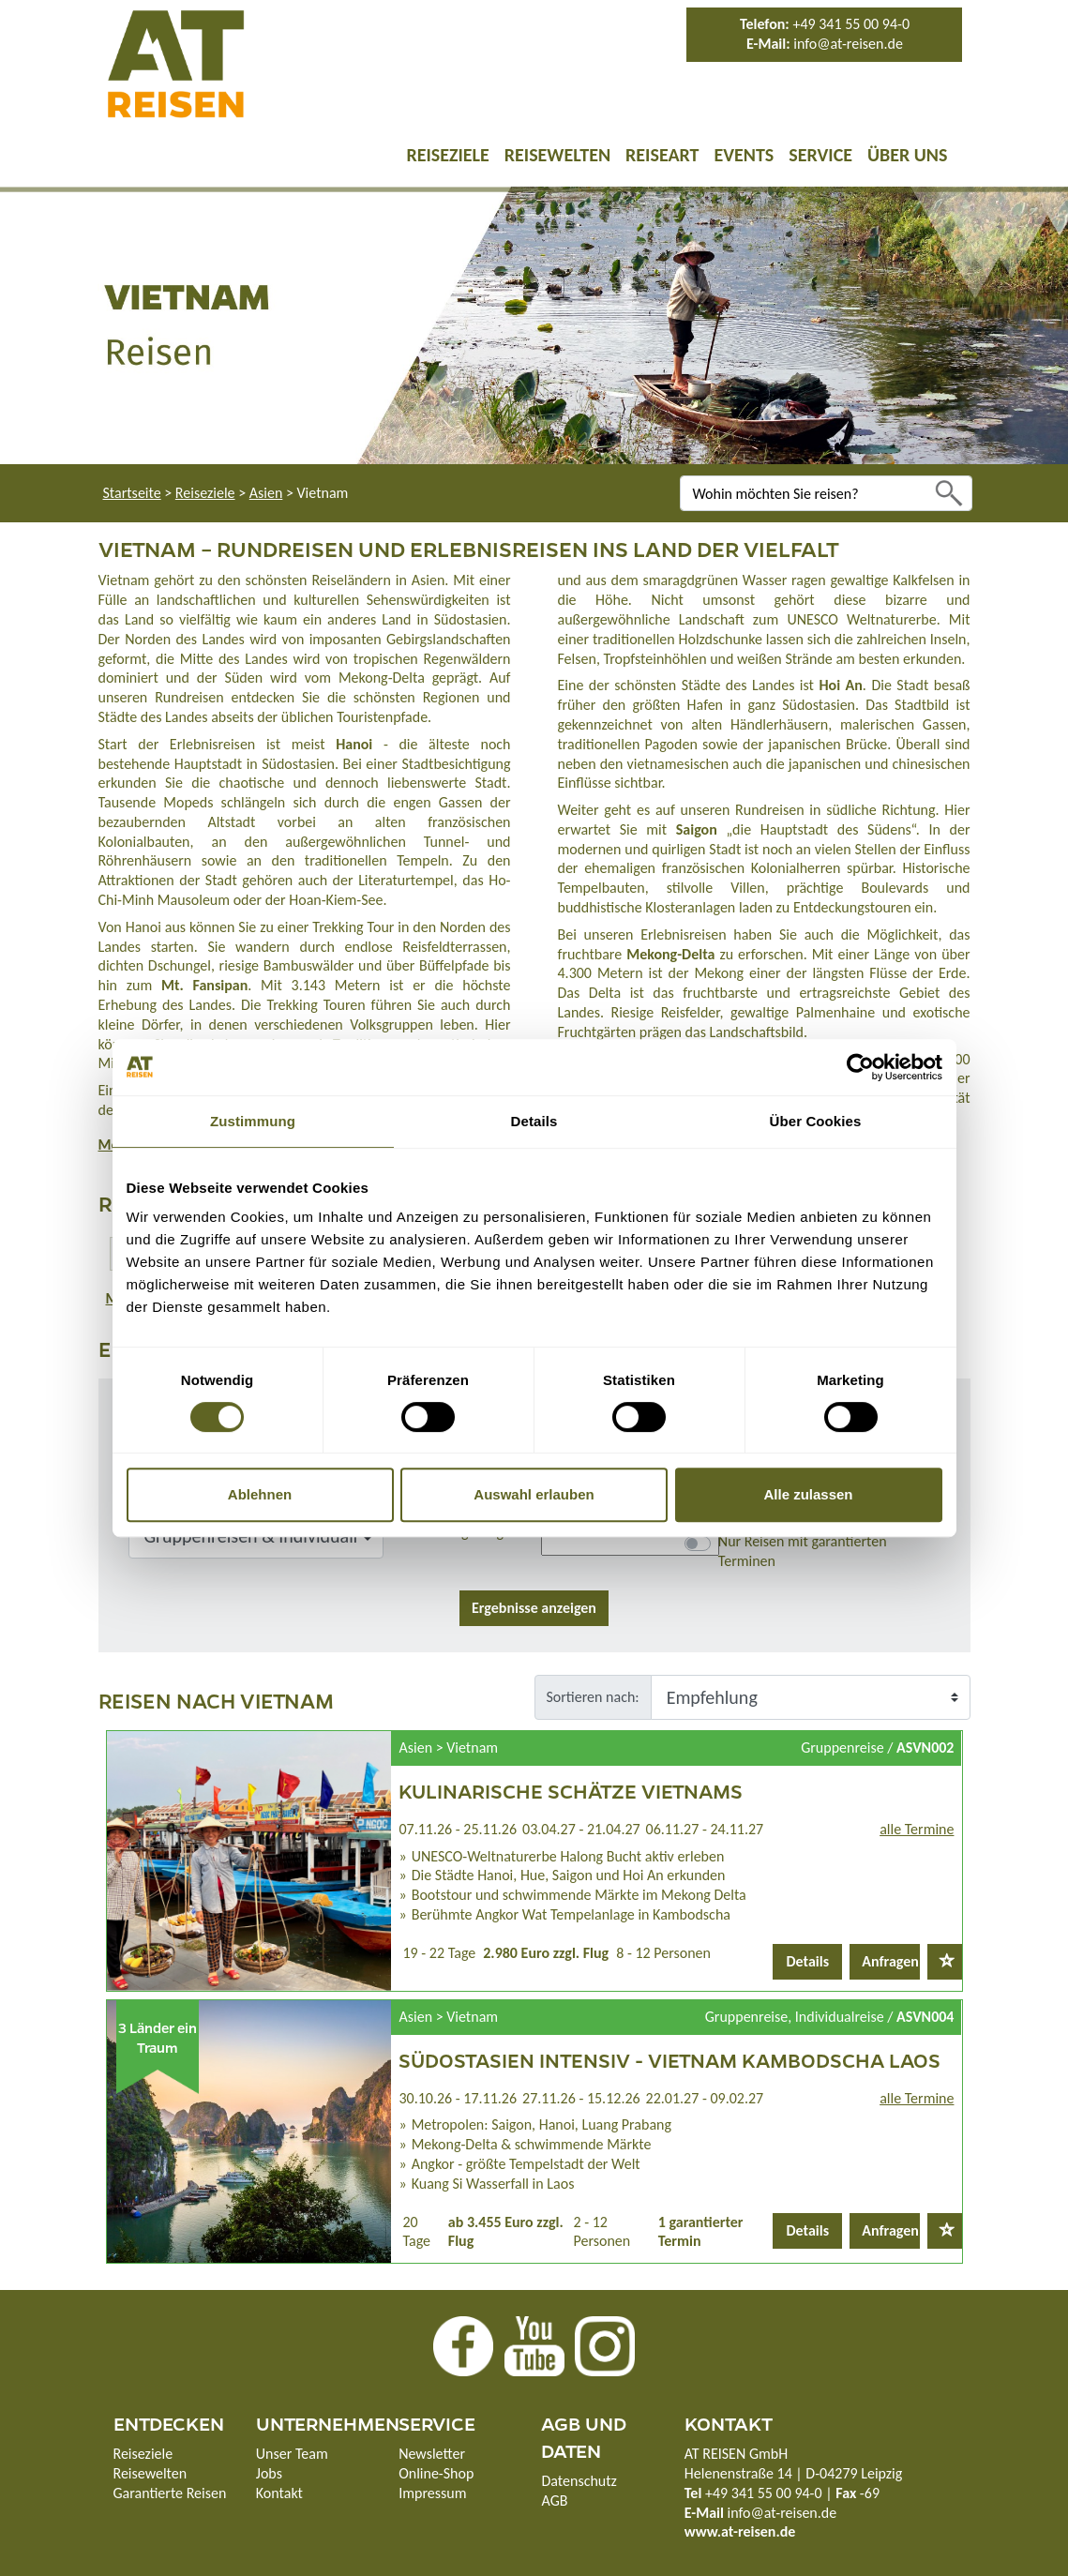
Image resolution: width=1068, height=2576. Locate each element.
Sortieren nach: (593, 1697)
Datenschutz (578, 2481)
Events (744, 154)
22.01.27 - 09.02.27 (705, 2098)
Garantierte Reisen (170, 2493)
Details (807, 1961)
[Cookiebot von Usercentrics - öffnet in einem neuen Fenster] (860, 1067)
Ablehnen (260, 1494)
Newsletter (432, 2454)
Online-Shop (436, 2473)
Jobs (269, 2473)
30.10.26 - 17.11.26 (458, 2098)
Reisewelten (557, 154)
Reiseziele (447, 154)
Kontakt (279, 2493)
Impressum (432, 2493)
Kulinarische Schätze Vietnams (571, 1790)
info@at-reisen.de (848, 44)
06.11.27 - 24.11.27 (705, 1829)
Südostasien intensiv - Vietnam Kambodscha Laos (669, 2059)
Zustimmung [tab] (252, 1121)
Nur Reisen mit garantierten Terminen (802, 1551)
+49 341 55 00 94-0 (851, 24)
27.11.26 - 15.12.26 (581, 2098)
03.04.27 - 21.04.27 (581, 1829)
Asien (266, 493)
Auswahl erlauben (534, 1494)
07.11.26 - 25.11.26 (458, 1829)
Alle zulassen (807, 1494)
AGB (554, 2500)
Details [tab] (534, 1121)
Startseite (132, 493)
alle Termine (917, 1829)
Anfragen (890, 1961)
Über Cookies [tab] (816, 1121)
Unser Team (292, 2454)
